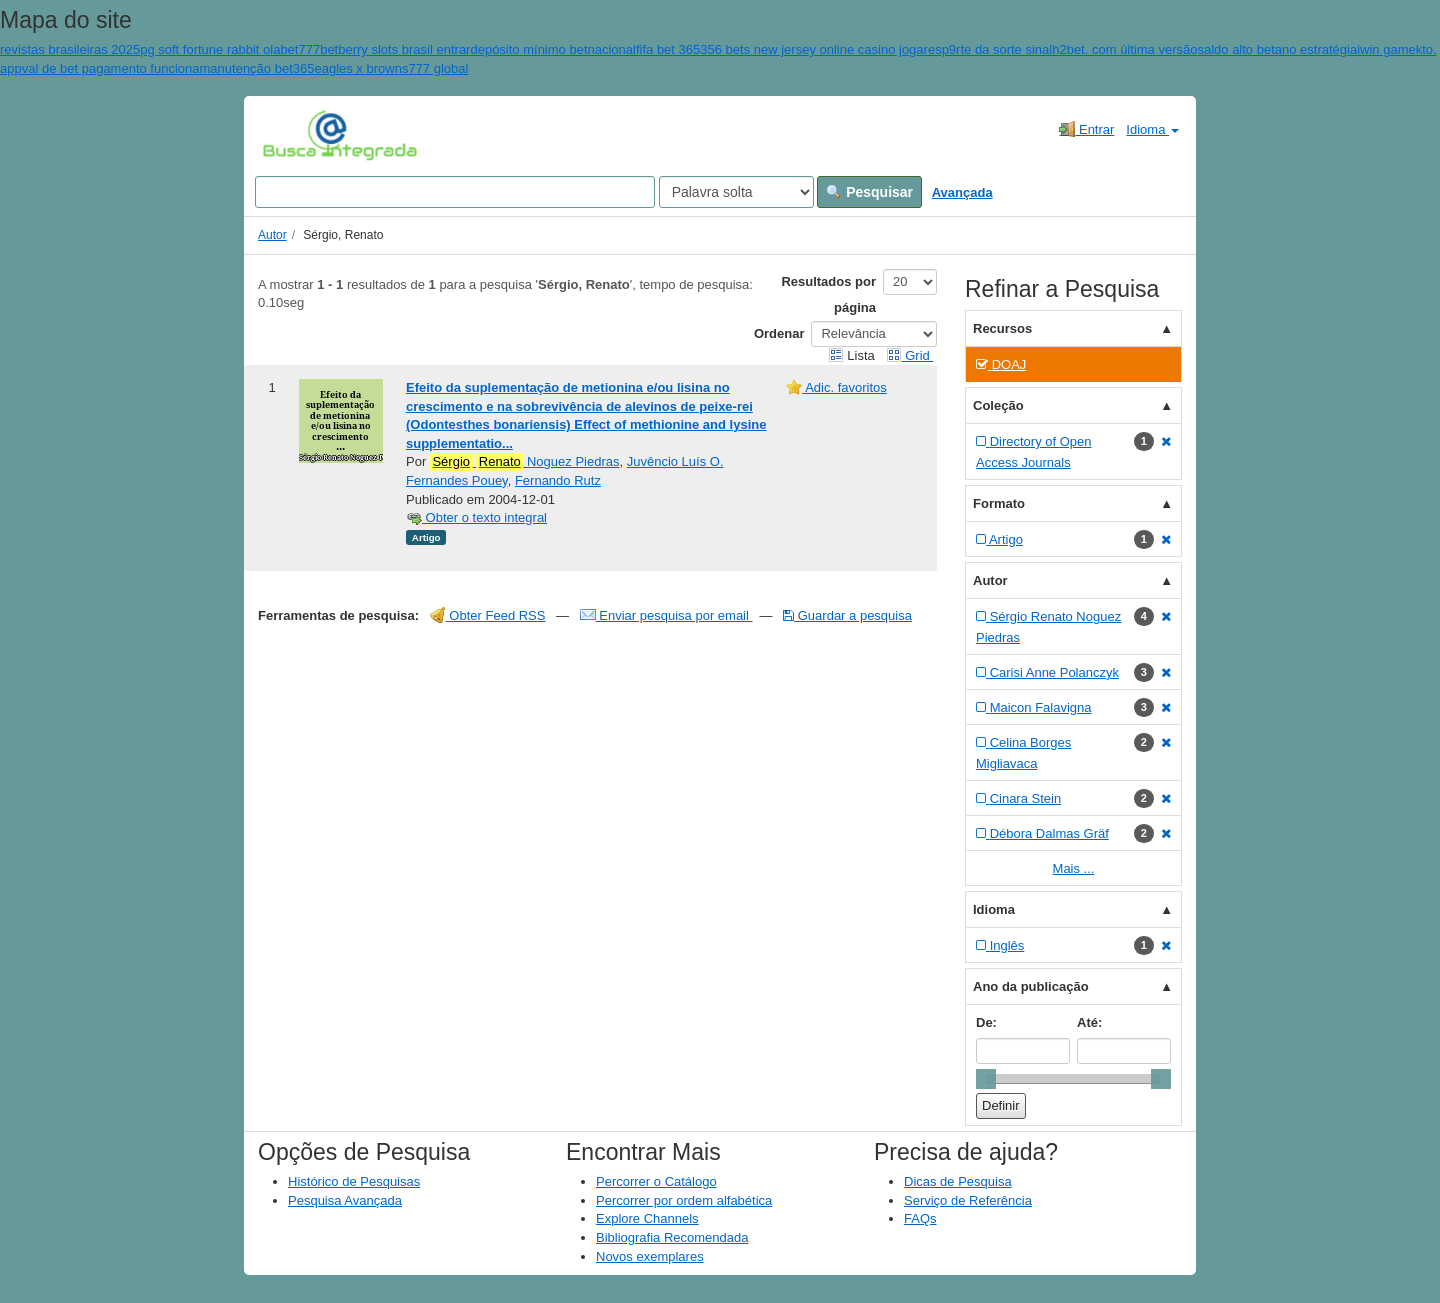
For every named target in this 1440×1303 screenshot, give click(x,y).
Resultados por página (828, 294)
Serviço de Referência (968, 1200)
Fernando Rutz (558, 480)
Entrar (1086, 129)
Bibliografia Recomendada (672, 1237)
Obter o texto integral (476, 517)
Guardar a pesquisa (847, 615)
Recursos (1002, 328)
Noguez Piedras (525, 462)
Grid (910, 355)
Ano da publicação (1031, 986)
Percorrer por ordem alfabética (684, 1200)
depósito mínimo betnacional (553, 49)
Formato (999, 503)
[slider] (986, 1079)
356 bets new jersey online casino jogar (814, 49)
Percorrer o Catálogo (656, 1181)
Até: (1089, 1022)
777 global (438, 68)
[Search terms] (455, 192)
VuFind (293, 135)
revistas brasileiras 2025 (70, 49)
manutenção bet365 (257, 68)
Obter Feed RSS (488, 615)
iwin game (1386, 49)
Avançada (962, 192)
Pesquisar (869, 192)
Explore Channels (647, 1218)
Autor (272, 235)
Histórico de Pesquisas (354, 1181)
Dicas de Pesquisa (958, 1181)
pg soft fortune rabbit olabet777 (230, 49)
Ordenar (779, 333)
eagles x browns (361, 68)
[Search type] (736, 192)
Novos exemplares (650, 1256)
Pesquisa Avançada (345, 1200)
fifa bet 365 (668, 49)
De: (986, 1022)
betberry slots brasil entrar (395, 49)
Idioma (1152, 129)
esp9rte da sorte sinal (990, 49)
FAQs (920, 1218)
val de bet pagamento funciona (111, 68)
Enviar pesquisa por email (666, 615)
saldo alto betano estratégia (1277, 49)
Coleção (998, 405)
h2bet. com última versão (1124, 49)
